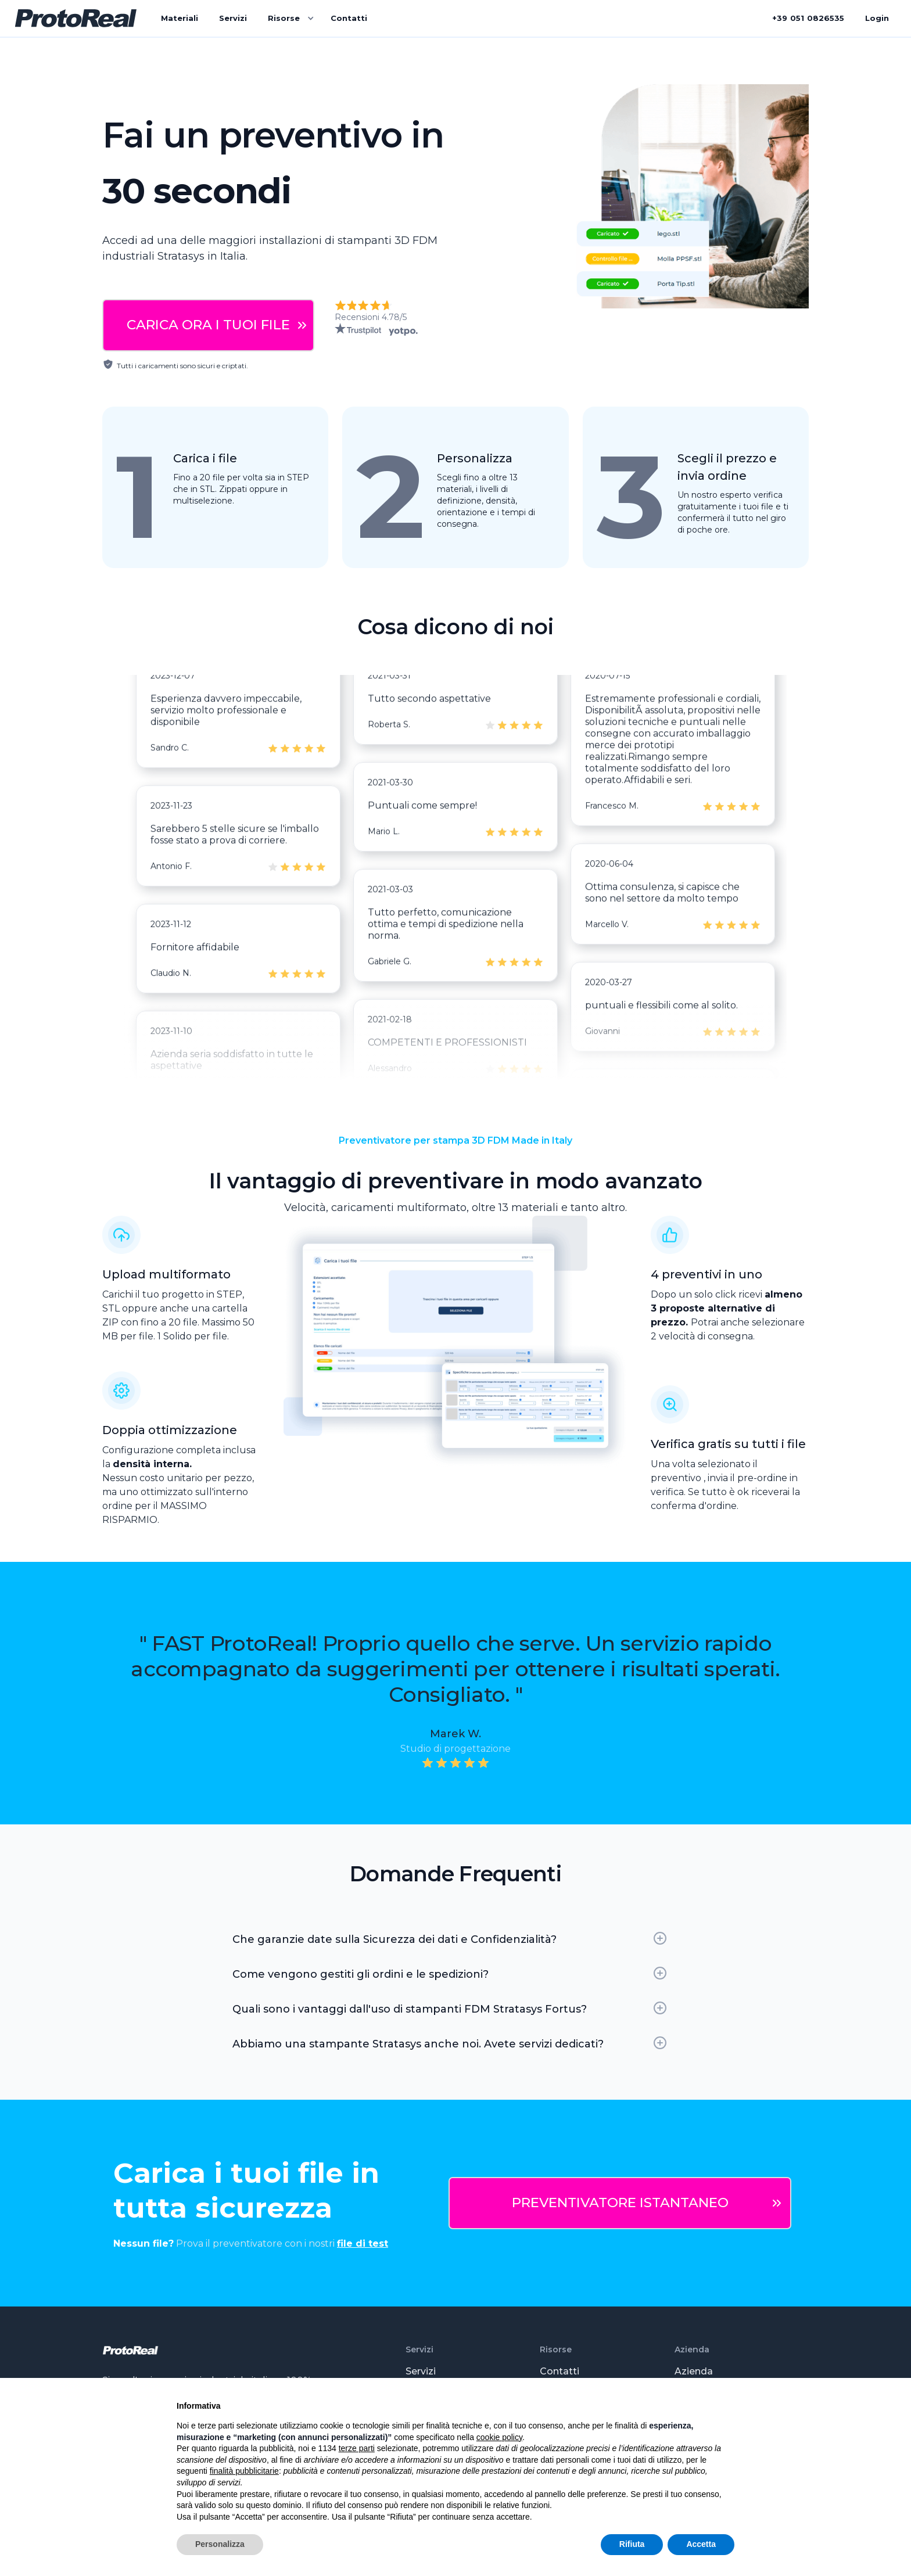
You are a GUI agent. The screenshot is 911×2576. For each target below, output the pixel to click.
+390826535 (808, 18)
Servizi (233, 18)
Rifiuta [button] (632, 2544)
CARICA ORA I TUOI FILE (208, 325)
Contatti (349, 18)
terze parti (357, 2448)
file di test (362, 2243)
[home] (76, 18)
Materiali (179, 18)
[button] (288, 18)
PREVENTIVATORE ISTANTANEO (620, 2202)
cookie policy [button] (499, 2437)
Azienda (694, 2371)
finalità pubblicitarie (244, 2471)
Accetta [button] (701, 2544)
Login (877, 18)
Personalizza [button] (220, 2544)
